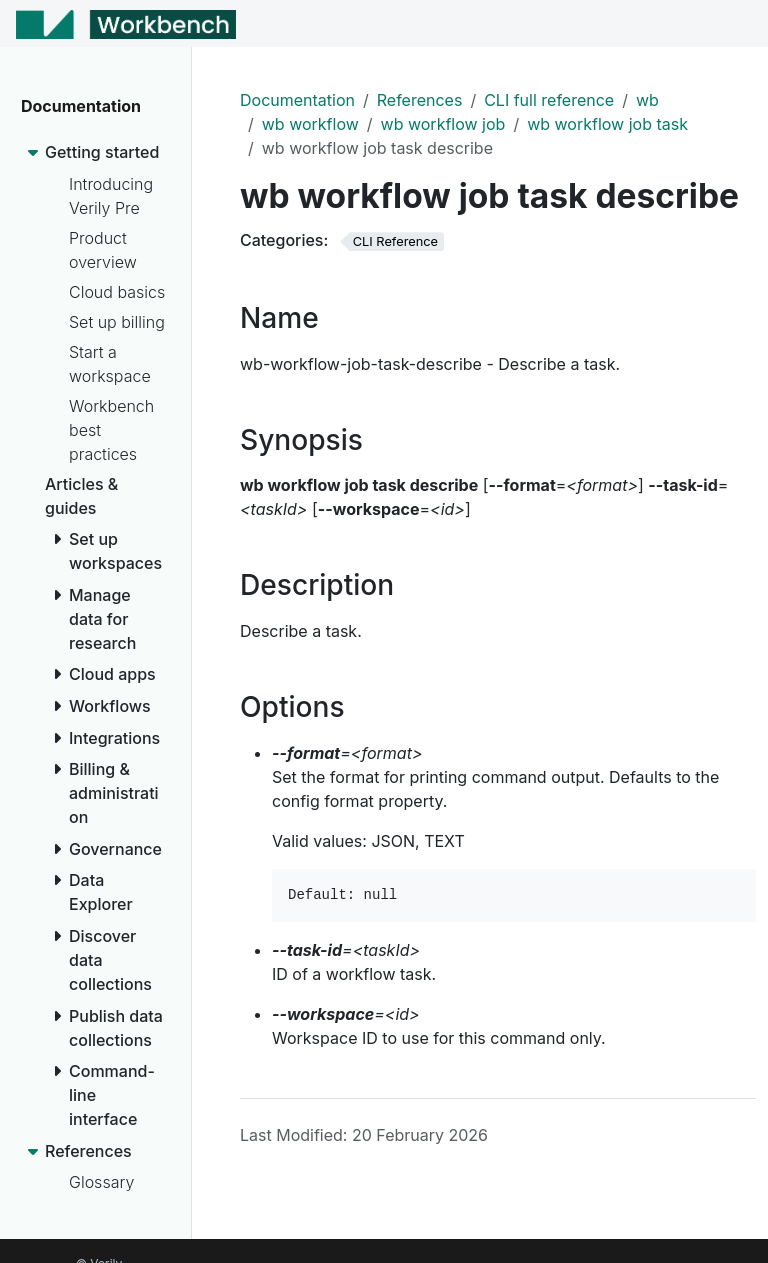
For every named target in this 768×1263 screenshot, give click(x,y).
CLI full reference (549, 100)
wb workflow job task (607, 124)
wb (647, 100)
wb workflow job (443, 124)
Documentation (297, 100)
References (420, 100)
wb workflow (310, 124)
